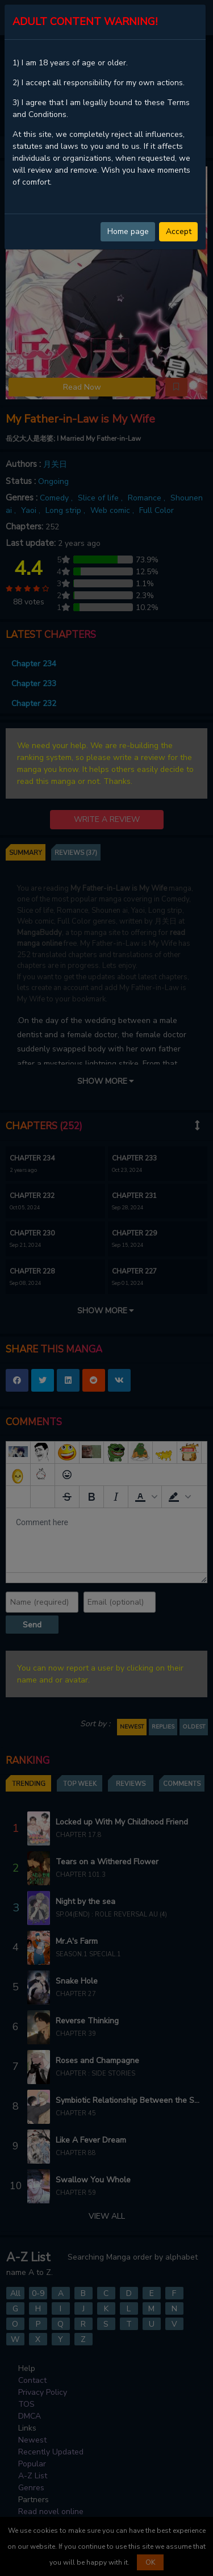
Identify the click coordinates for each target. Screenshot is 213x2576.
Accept (178, 231)
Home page (128, 231)
